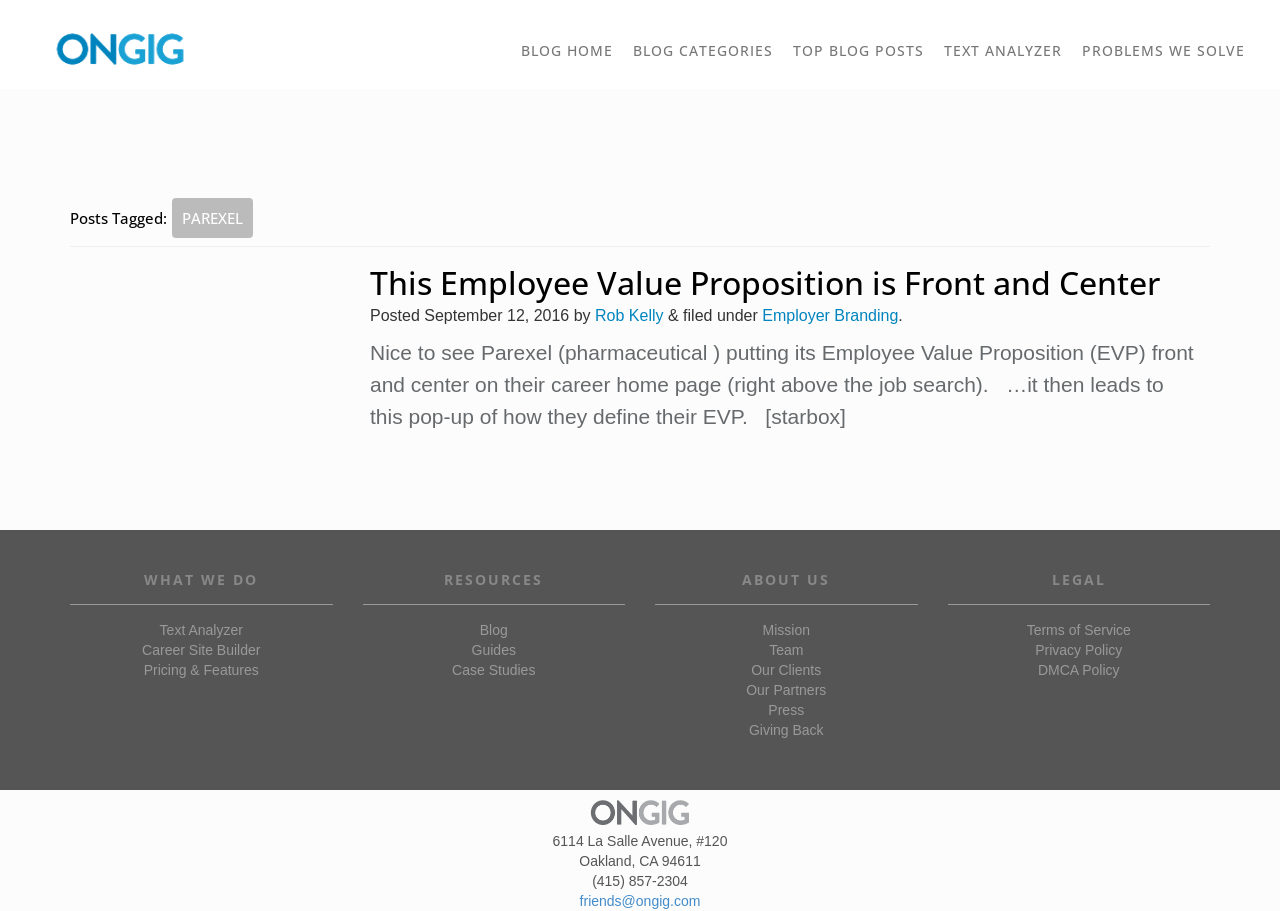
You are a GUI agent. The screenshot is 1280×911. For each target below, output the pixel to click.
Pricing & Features (201, 670)
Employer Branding (830, 315)
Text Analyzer (201, 630)
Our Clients (786, 670)
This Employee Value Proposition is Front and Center (765, 282)
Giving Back (786, 730)
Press (786, 710)
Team (786, 650)
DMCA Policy (1079, 670)
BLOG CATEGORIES (708, 58)
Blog (494, 630)
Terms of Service (1079, 630)
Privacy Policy (1078, 650)
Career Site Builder (201, 650)
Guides (494, 650)
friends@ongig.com (640, 901)
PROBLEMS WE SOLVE (1168, 58)
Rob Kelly (629, 315)
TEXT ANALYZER (1003, 50)
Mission (786, 630)
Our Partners (786, 690)
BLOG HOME (567, 50)
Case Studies (493, 670)
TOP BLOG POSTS (863, 58)
